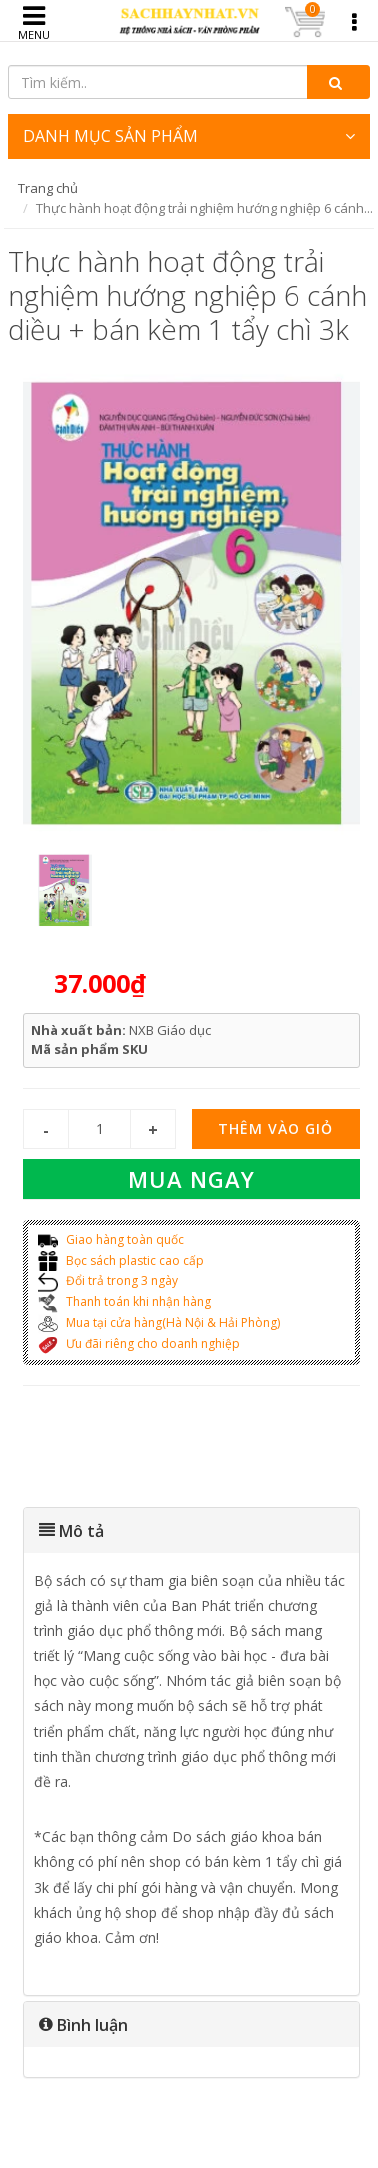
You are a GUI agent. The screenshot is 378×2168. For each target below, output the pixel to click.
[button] (192, 1530)
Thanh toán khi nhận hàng (124, 1301)
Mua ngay (191, 1179)
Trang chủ (48, 188)
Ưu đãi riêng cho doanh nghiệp (139, 1343)
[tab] (192, 1530)
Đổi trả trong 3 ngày (108, 1280)
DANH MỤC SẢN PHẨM (189, 136)
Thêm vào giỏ (275, 1128)
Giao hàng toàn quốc (111, 1239)
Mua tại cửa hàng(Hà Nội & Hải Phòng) (159, 1322)
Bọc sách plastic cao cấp (121, 1260)
